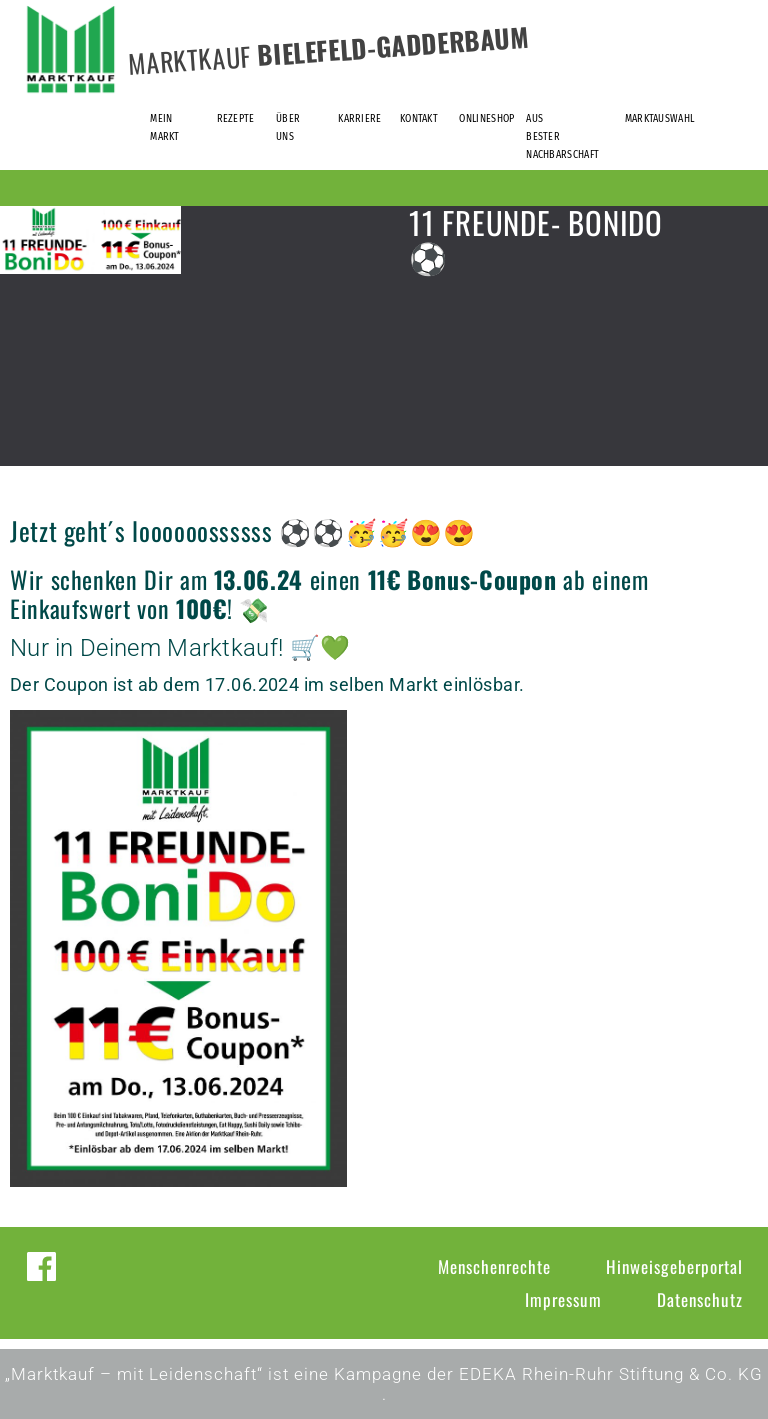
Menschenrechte (494, 1266)
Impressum (563, 1299)
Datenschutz (700, 1299)
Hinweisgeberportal (674, 1266)
